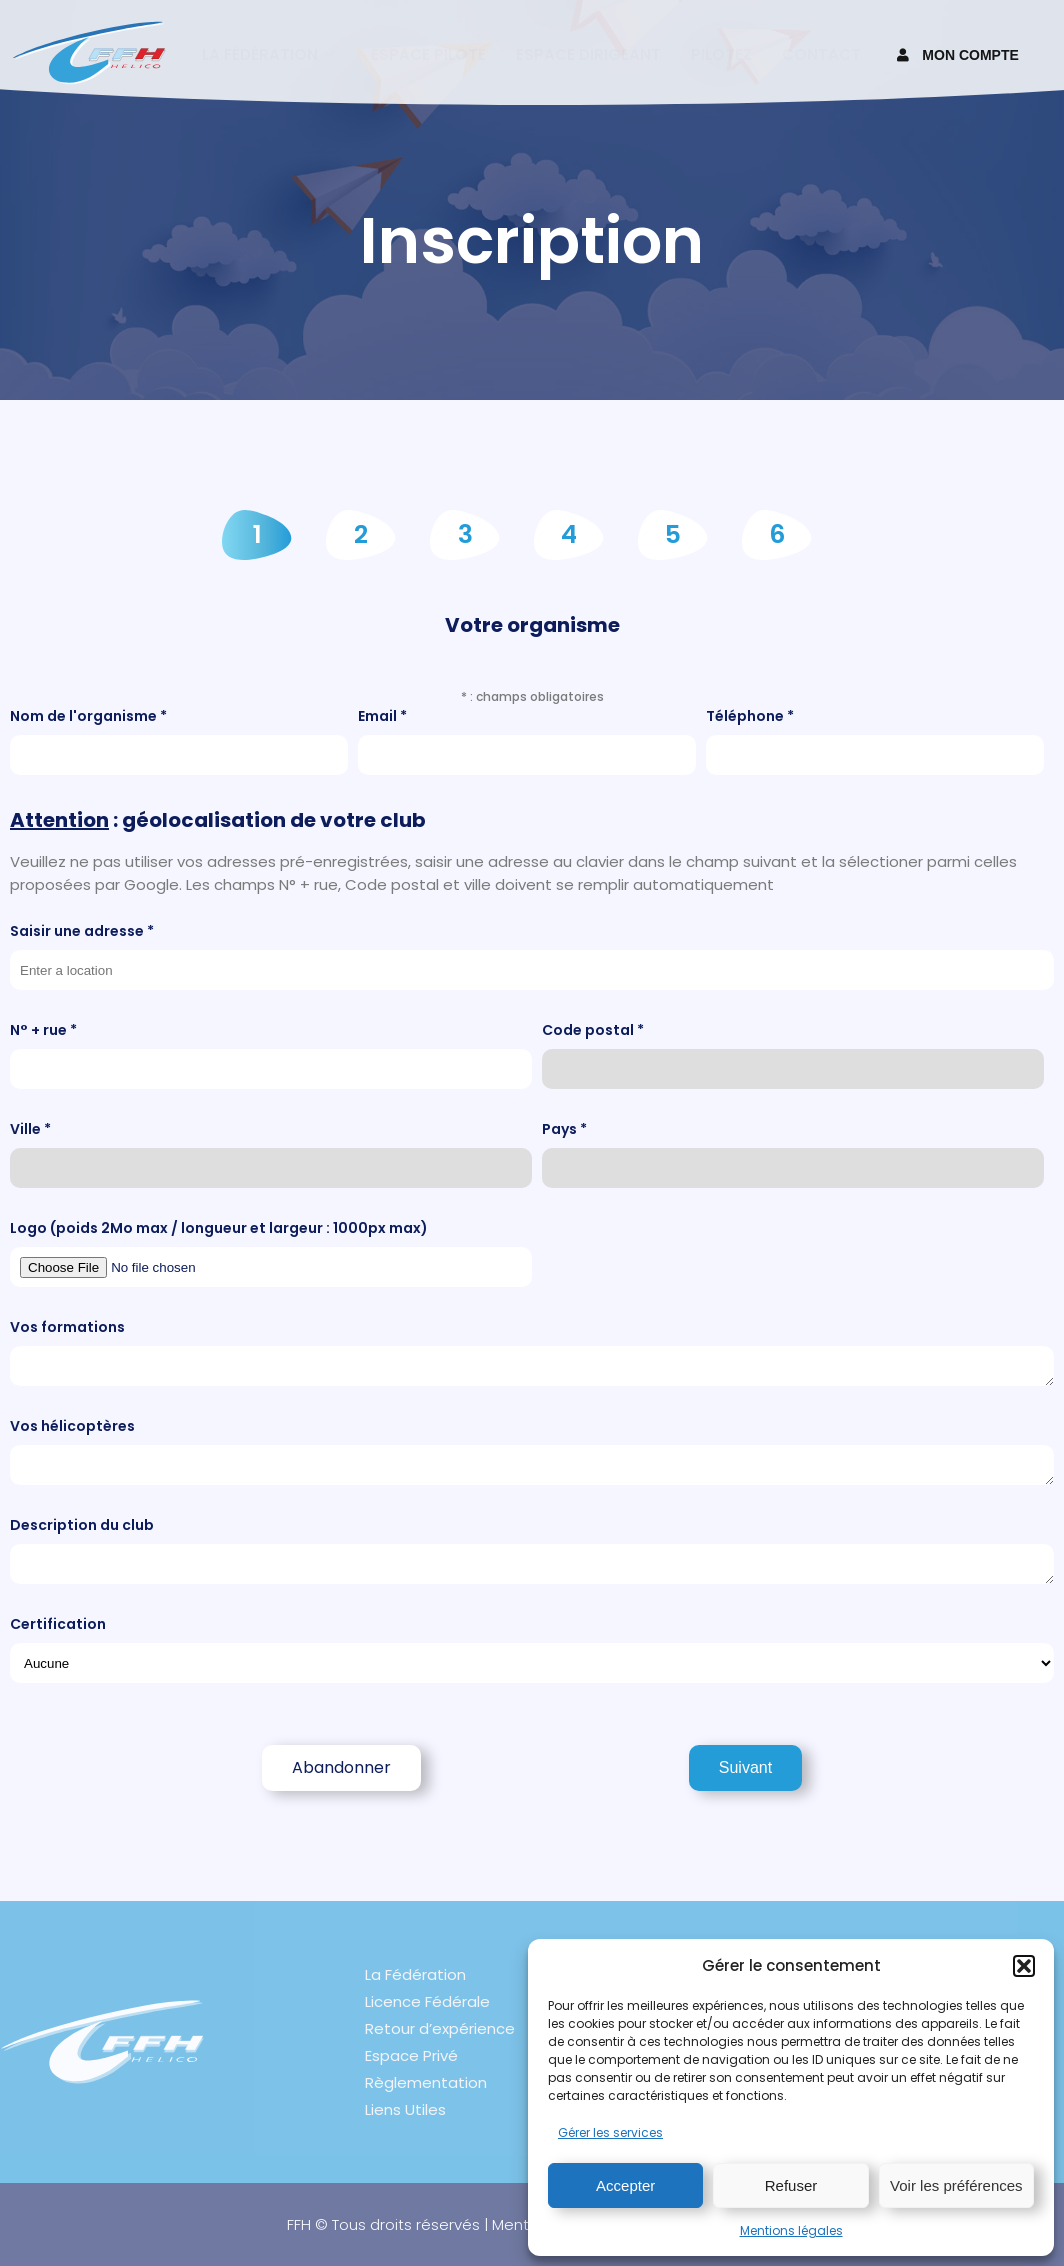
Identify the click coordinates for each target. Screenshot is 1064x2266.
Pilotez (721, 54)
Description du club (532, 1549)
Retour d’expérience (440, 2028)
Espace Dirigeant (588, 54)
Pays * (793, 1153)
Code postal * (793, 1054)
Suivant (745, 1767)
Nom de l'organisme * (179, 740)
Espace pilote (428, 54)
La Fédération (415, 1974)
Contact (821, 54)
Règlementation (426, 2082)
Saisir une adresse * (532, 955)
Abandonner (341, 1767)
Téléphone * (875, 740)
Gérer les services (610, 2132)
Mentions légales (791, 2230)
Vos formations (532, 1351)
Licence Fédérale (427, 2001)
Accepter (625, 2185)
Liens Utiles (405, 2109)
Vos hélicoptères (532, 1450)
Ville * (271, 1153)
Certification (532, 1648)
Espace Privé (411, 2055)
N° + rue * (271, 1054)
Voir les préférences (956, 2185)
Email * (527, 740)
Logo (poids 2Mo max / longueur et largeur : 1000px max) (271, 1252)
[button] (1024, 1966)
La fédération (268, 54)
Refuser (791, 2185)
